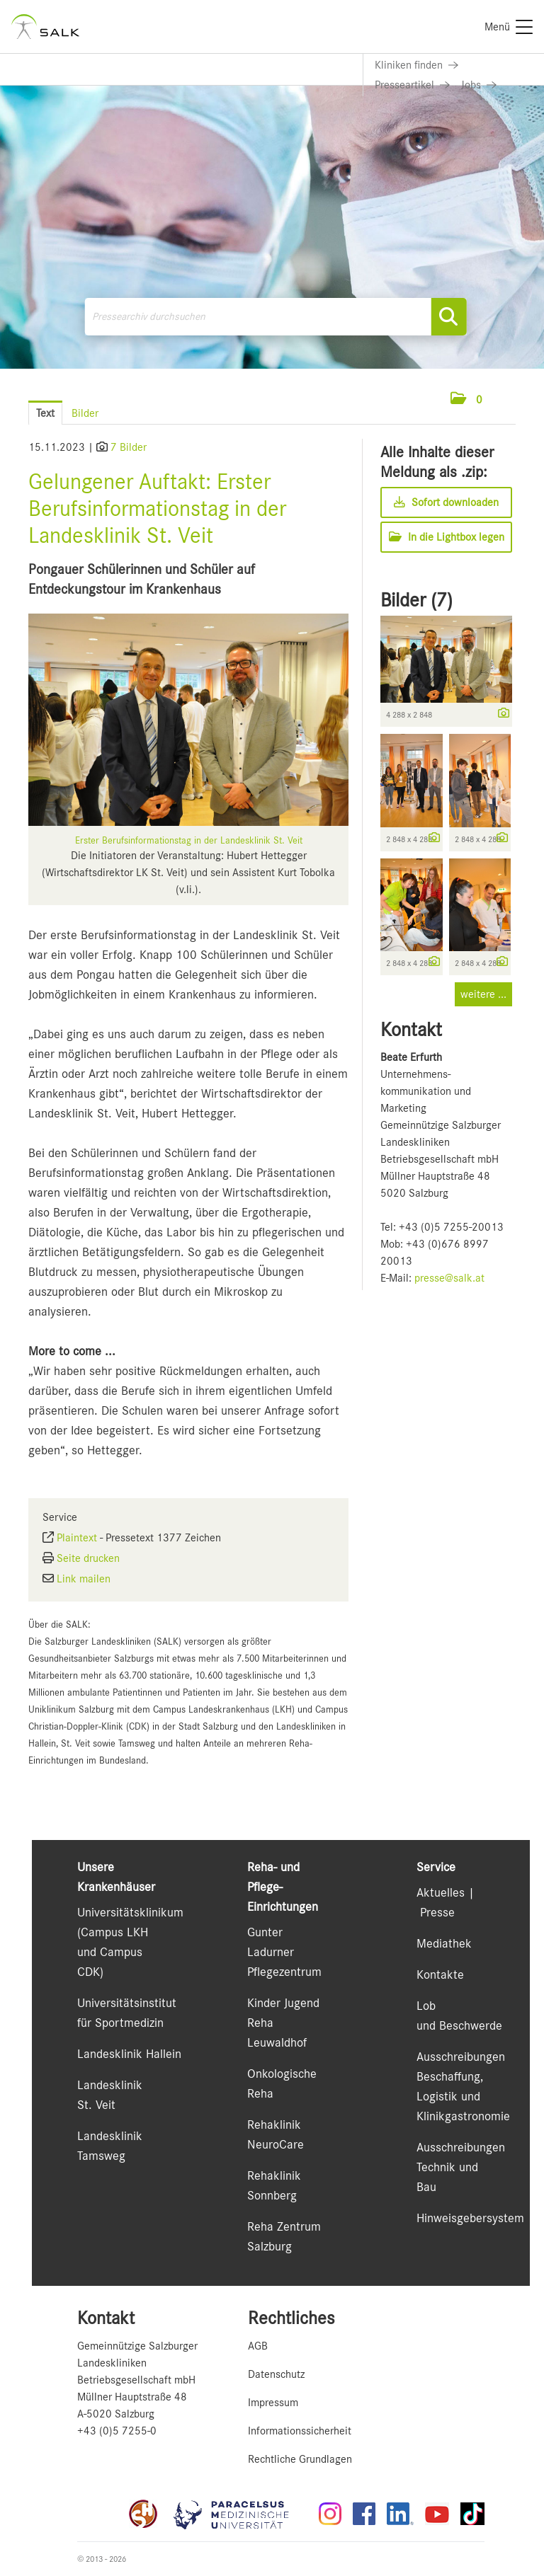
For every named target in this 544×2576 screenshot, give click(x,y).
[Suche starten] (448, 316)
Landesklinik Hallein (129, 2054)
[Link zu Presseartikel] (412, 84)
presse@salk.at (449, 1278)
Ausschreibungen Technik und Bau (460, 2167)
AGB (258, 2346)
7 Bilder (128, 447)
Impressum (273, 2402)
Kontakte (440, 1974)
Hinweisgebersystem (470, 2218)
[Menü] (508, 26)
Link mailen (83, 1578)
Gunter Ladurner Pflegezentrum (284, 1952)
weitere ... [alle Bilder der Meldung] (483, 994)
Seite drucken (88, 1558)
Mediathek (444, 1943)
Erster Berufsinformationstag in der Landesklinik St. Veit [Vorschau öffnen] (188, 840)
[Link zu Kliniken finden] (416, 65)
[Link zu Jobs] (479, 84)
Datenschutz (276, 2374)
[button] (466, 400)
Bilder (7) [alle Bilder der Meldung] (416, 600)
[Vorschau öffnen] (188, 720)
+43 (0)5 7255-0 (117, 2431)
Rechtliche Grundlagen (300, 2459)
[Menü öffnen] (502, 399)
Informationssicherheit (299, 2431)
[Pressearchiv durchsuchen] (276, 316)
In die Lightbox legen (446, 537)
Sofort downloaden (446, 502)
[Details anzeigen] (500, 714)
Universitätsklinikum (130, 1912)
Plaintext (77, 1537)
